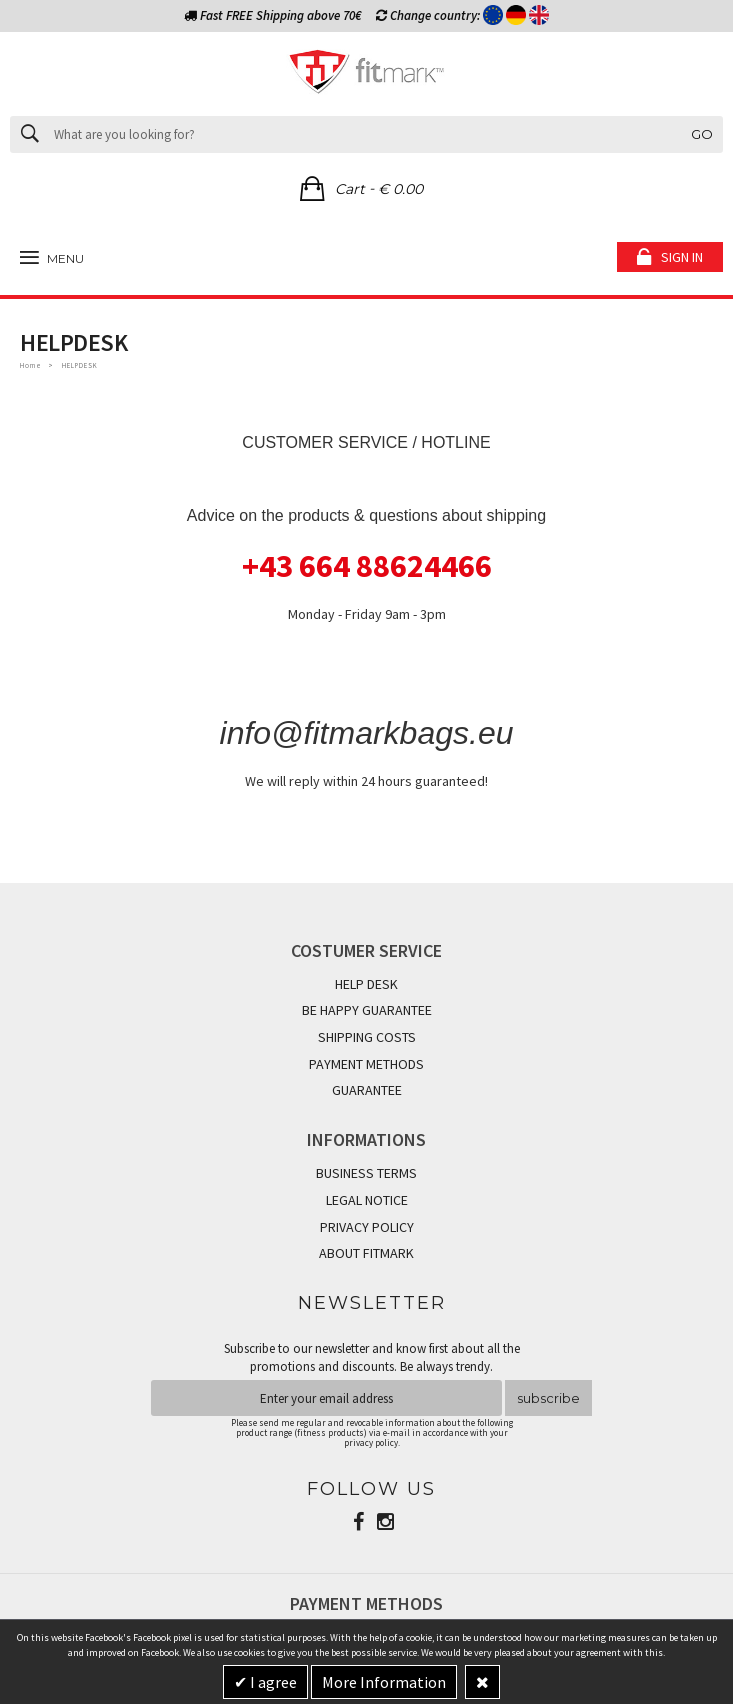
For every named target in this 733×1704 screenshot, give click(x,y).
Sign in (682, 257)
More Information (384, 1682)
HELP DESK (366, 984)
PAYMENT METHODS (366, 1064)
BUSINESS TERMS (366, 1173)
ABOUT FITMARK (366, 1253)
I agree (272, 1682)
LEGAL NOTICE (367, 1200)
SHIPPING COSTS (367, 1037)
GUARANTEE (367, 1090)
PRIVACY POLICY (367, 1227)
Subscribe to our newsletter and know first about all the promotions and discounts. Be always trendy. (372, 1357)
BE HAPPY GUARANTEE (367, 1010)
